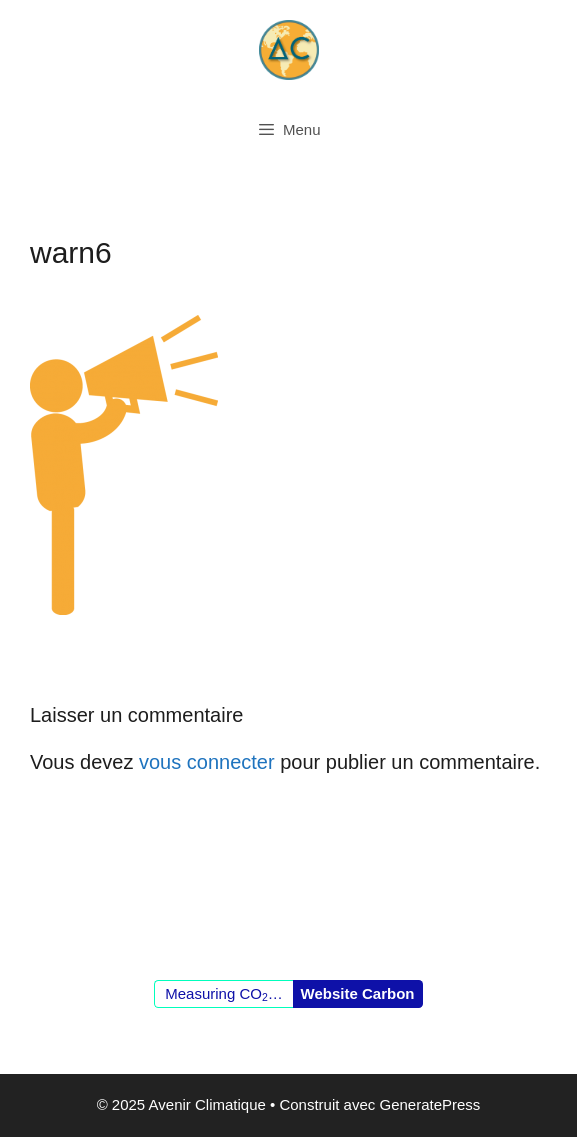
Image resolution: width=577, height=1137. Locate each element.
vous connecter (207, 762)
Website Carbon (358, 993)
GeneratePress (429, 1104)
